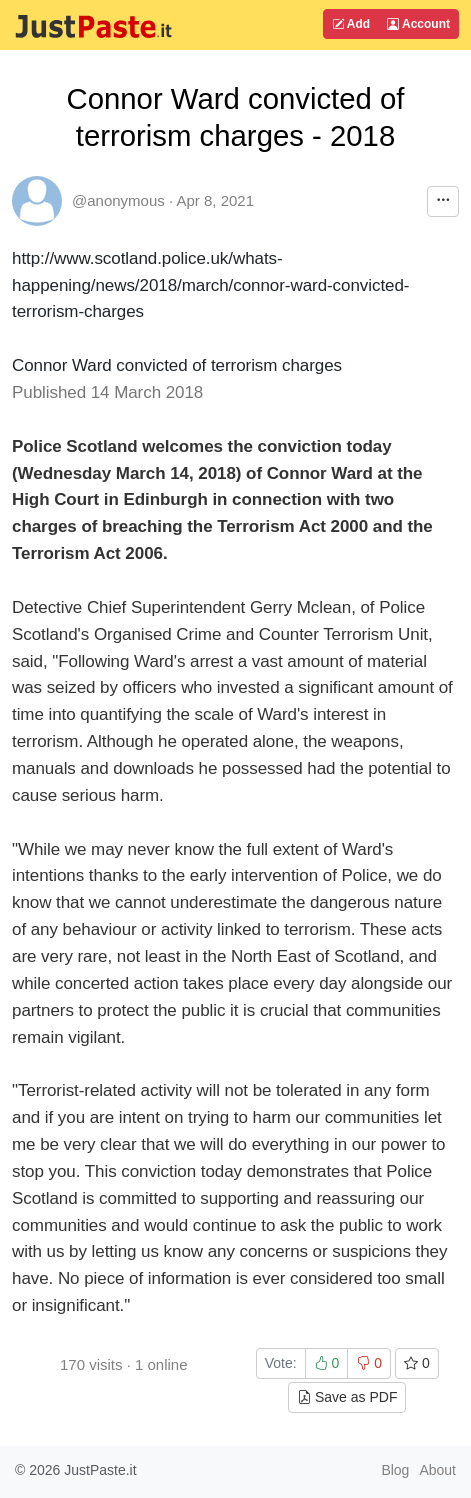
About (437, 1470)
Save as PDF (347, 1397)
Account (418, 24)
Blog (395, 1470)
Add (351, 24)
